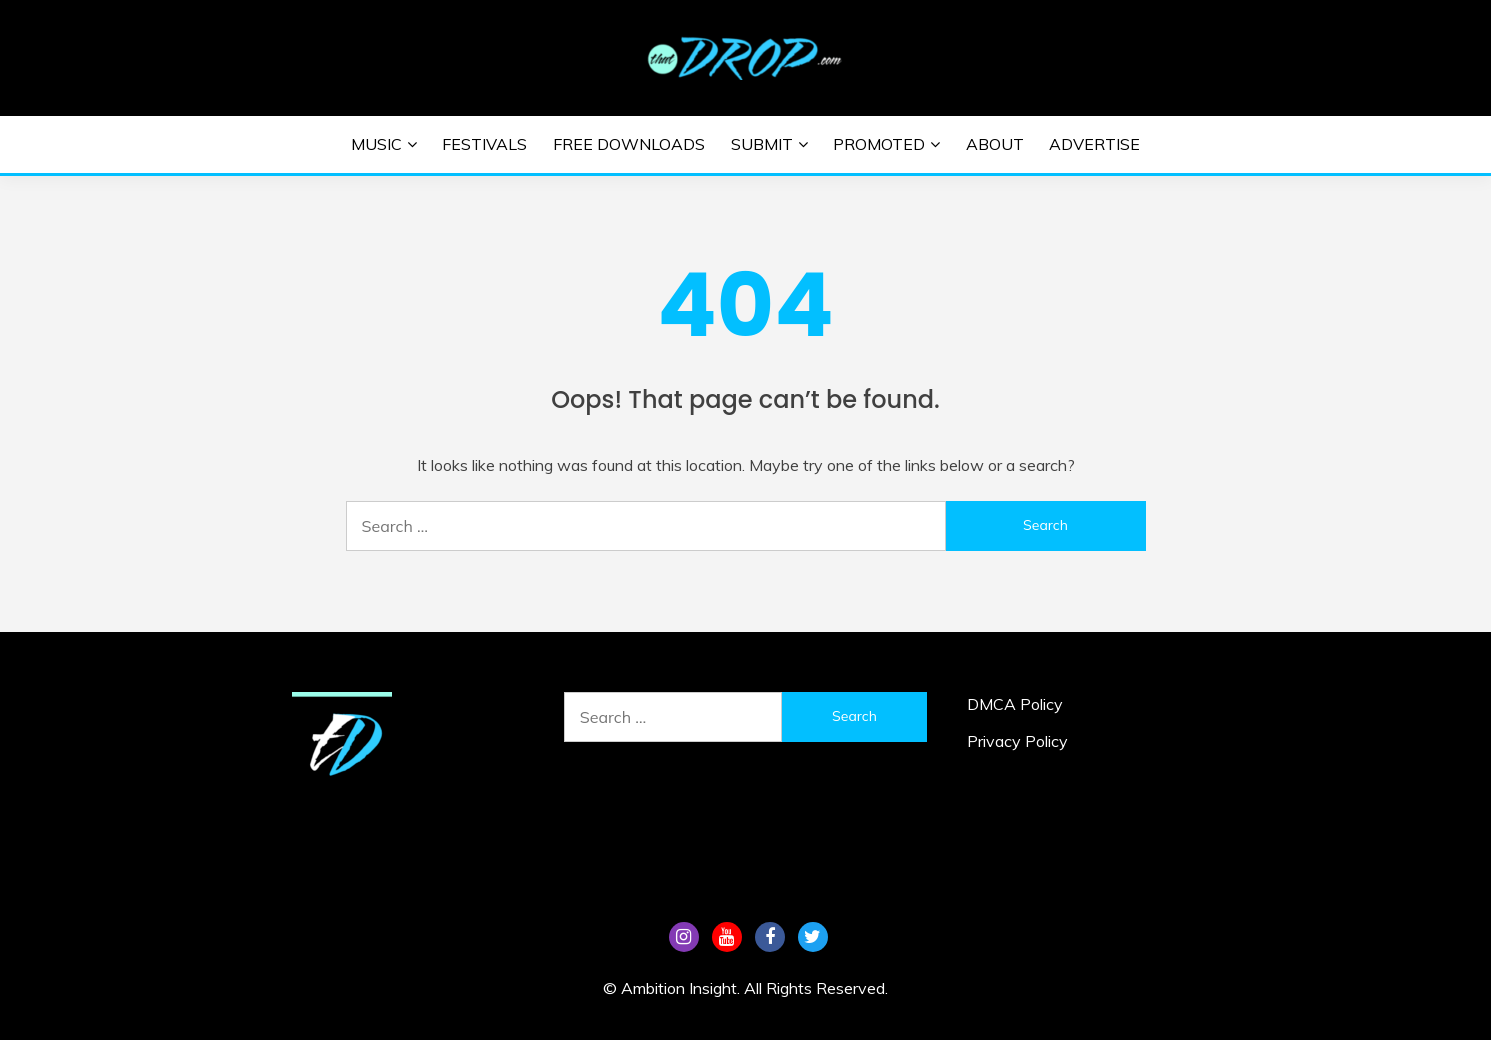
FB (770, 937)
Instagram (684, 937)
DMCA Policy (1015, 704)
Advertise (1094, 144)
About (995, 144)
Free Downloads (629, 144)
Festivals (484, 144)
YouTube (727, 937)
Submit (762, 144)
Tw (813, 937)
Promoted (879, 144)
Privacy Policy (1017, 741)
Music (376, 144)
